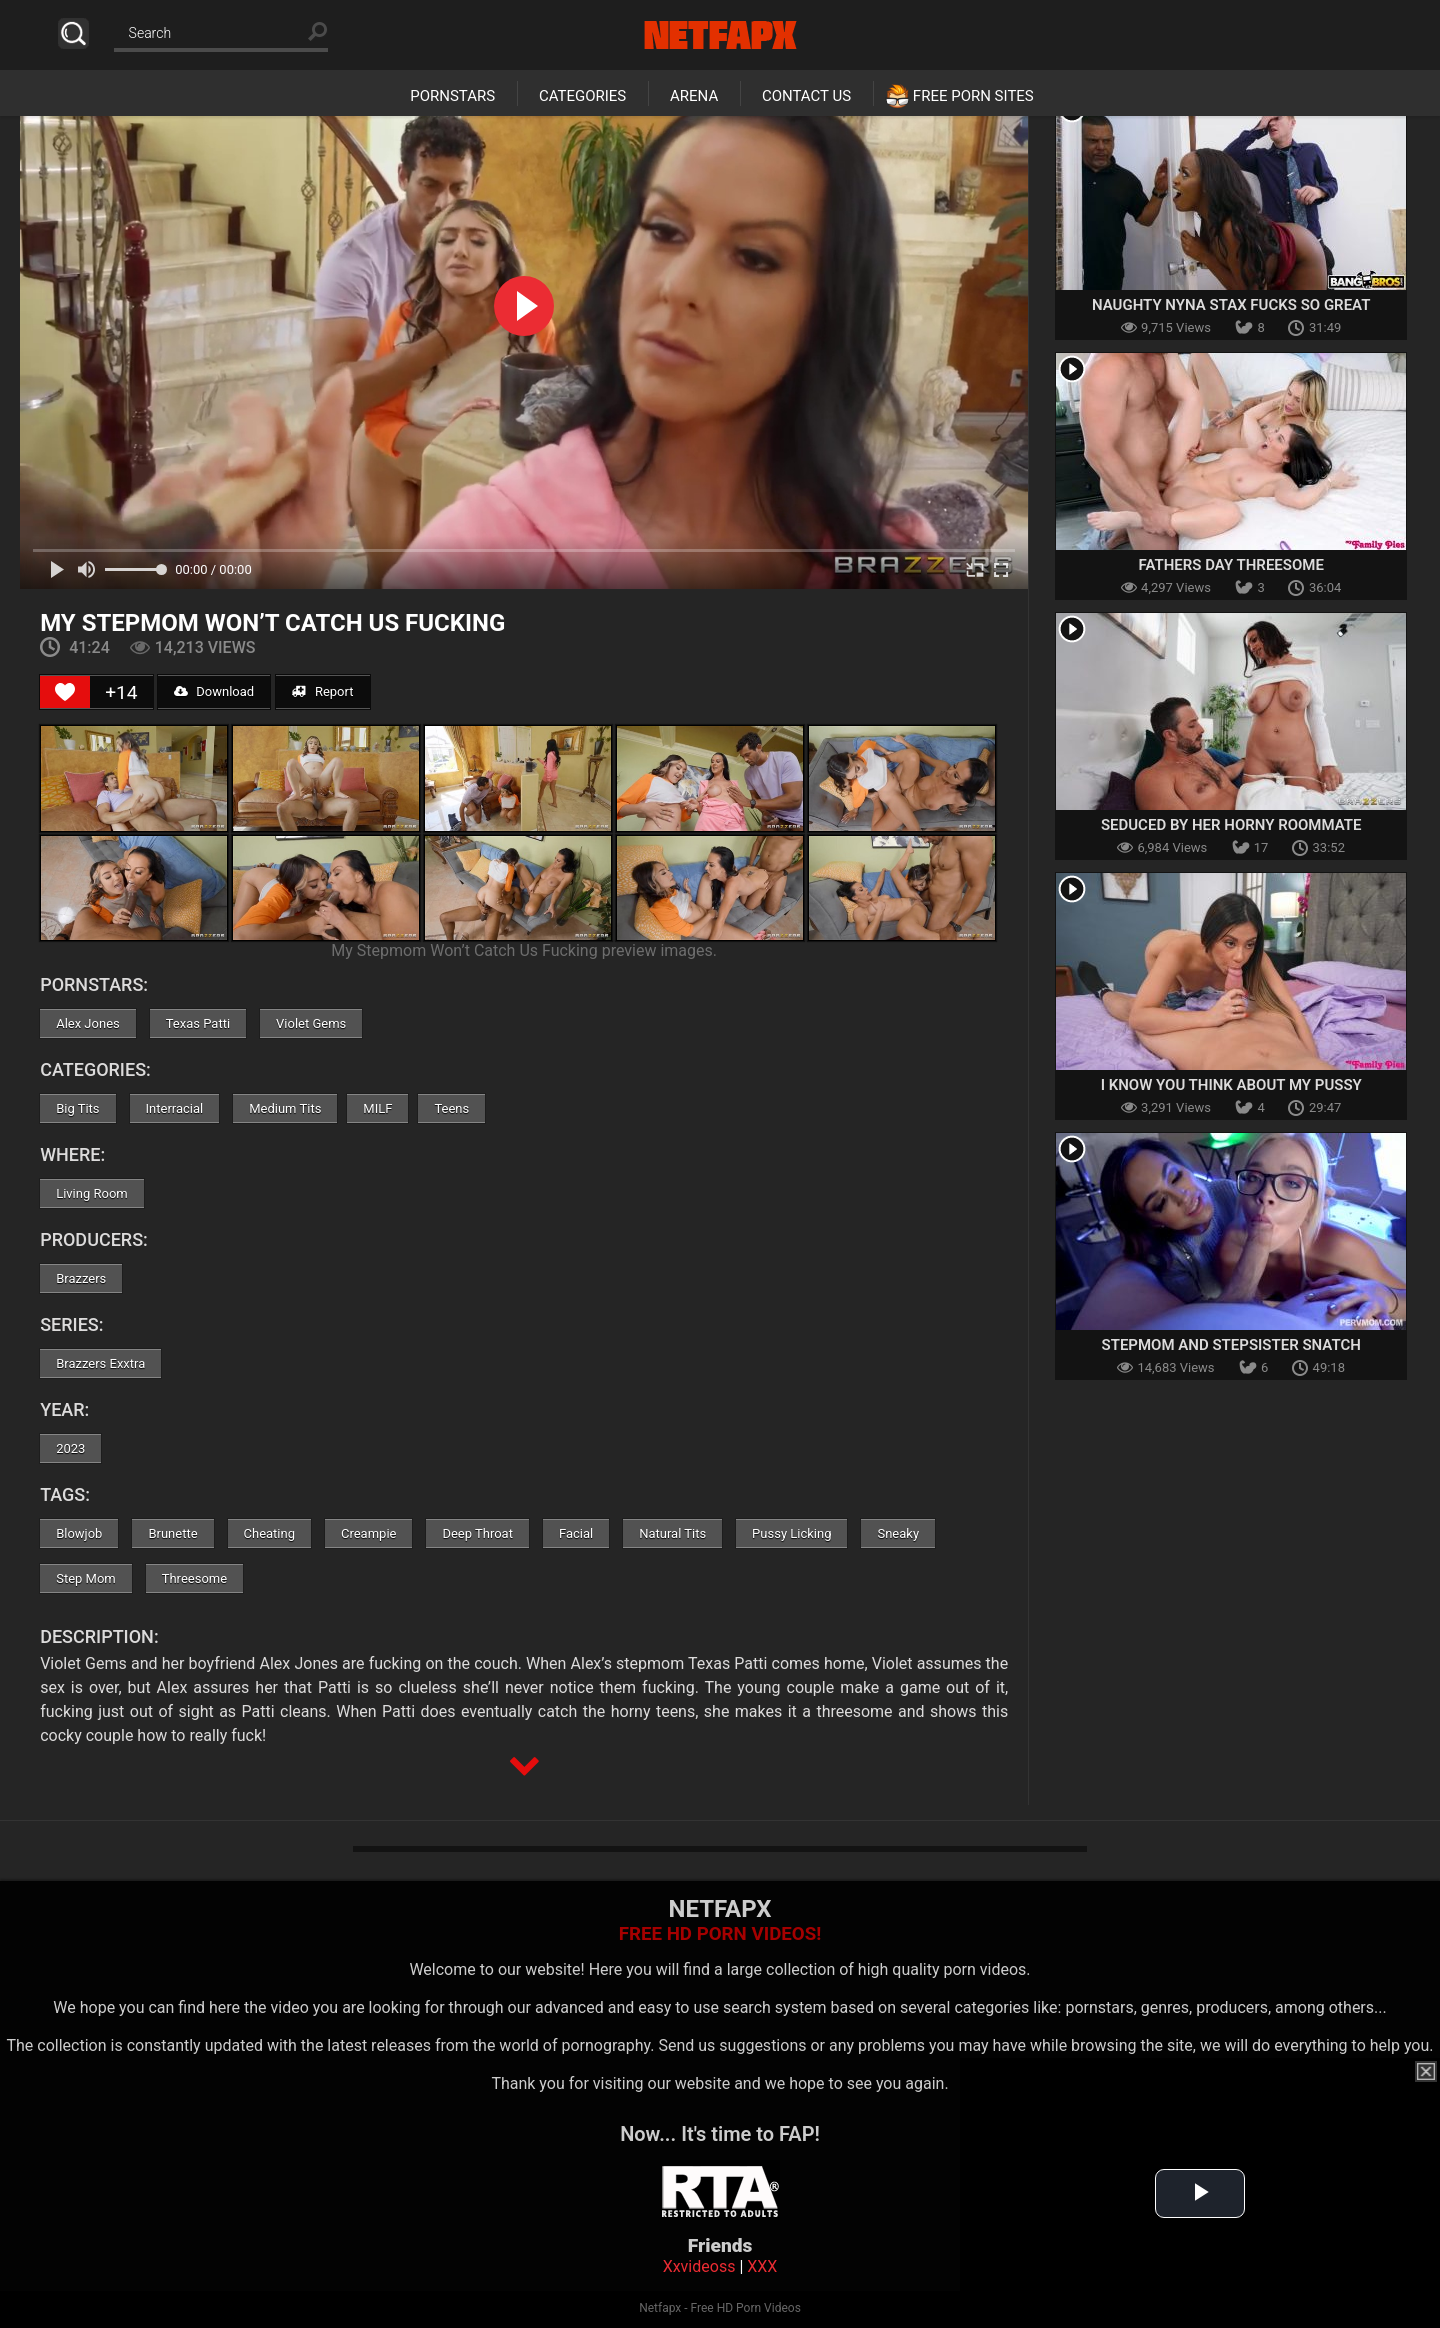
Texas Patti (198, 1023)
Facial (576, 1533)
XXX (762, 2266)
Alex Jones (88, 1023)
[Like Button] (65, 692)
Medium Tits (285, 1108)
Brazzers (81, 1278)
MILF (377, 1108)
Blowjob (79, 1533)
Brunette (172, 1533)
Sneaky (898, 1533)
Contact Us (806, 96)
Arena (694, 96)
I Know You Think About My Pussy (1231, 1085)
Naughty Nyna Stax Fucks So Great (1231, 305)
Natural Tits (672, 1533)
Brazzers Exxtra (100, 1363)
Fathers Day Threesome (1230, 565)
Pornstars (452, 96)
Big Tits (77, 1108)
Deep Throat (477, 1533)
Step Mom (86, 1578)
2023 (70, 1448)
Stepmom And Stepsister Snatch (1231, 1345)
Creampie (368, 1533)
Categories (582, 96)
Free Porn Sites (973, 96)
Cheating (269, 1533)
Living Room (92, 1193)
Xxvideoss (699, 2266)
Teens (451, 1108)
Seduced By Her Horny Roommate (1231, 825)
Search (73, 33)
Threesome (194, 1578)
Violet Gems (311, 1023)
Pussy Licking (791, 1533)
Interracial (175, 1108)
